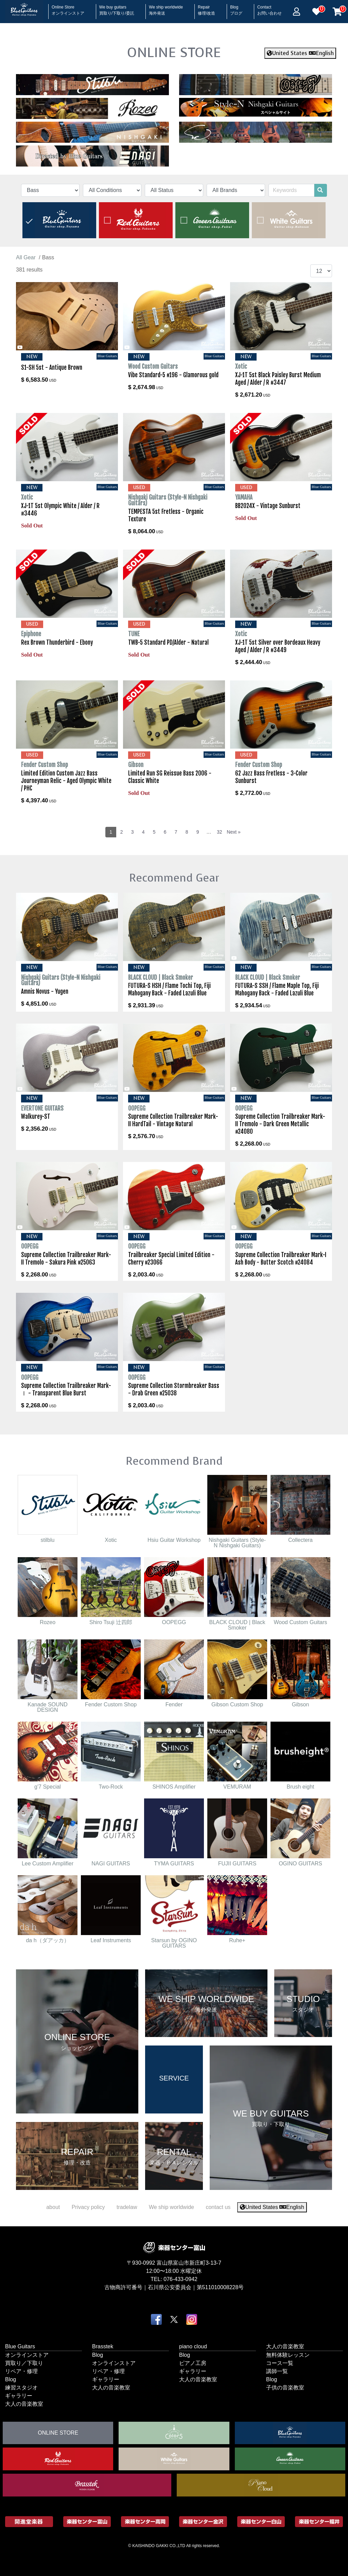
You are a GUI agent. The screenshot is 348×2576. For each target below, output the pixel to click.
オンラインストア (27, 2355)
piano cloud (193, 2346)
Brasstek (102, 2346)
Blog (236, 8)
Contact (269, 8)
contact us (218, 2207)
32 (219, 832)
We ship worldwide (166, 8)
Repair (206, 8)
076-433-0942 (180, 2279)
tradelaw (127, 2207)
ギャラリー (18, 2396)
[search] (320, 190)
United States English (300, 53)
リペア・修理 (21, 2371)
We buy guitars (116, 8)
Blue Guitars (20, 2346)
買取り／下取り (24, 2363)
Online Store (68, 8)
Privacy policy (88, 2207)
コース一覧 (279, 2363)
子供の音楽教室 (285, 2387)
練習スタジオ (21, 2387)
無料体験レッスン (288, 2355)
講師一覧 (277, 2371)
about (53, 2207)
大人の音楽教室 (24, 2404)
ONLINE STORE (174, 52)
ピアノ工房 (192, 2363)
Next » (233, 832)
